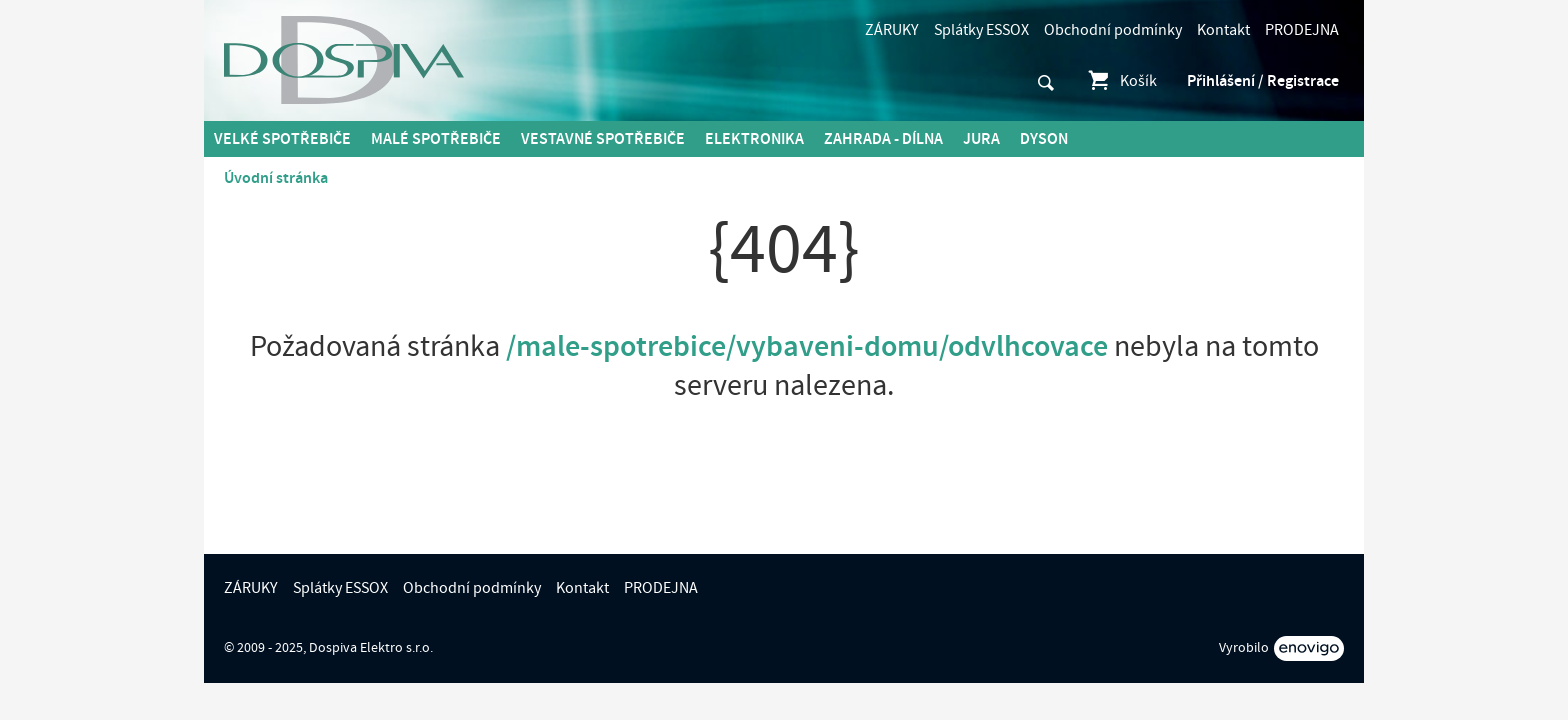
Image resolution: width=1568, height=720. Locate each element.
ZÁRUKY (892, 30)
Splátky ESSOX (981, 30)
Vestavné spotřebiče (603, 139)
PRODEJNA (1302, 30)
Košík (1121, 81)
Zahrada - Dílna (883, 139)
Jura (981, 139)
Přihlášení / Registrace (1263, 81)
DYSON (1044, 139)
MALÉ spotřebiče (436, 139)
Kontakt (1223, 30)
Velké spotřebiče (282, 139)
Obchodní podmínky (1113, 30)
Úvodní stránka (276, 178)
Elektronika (754, 139)
